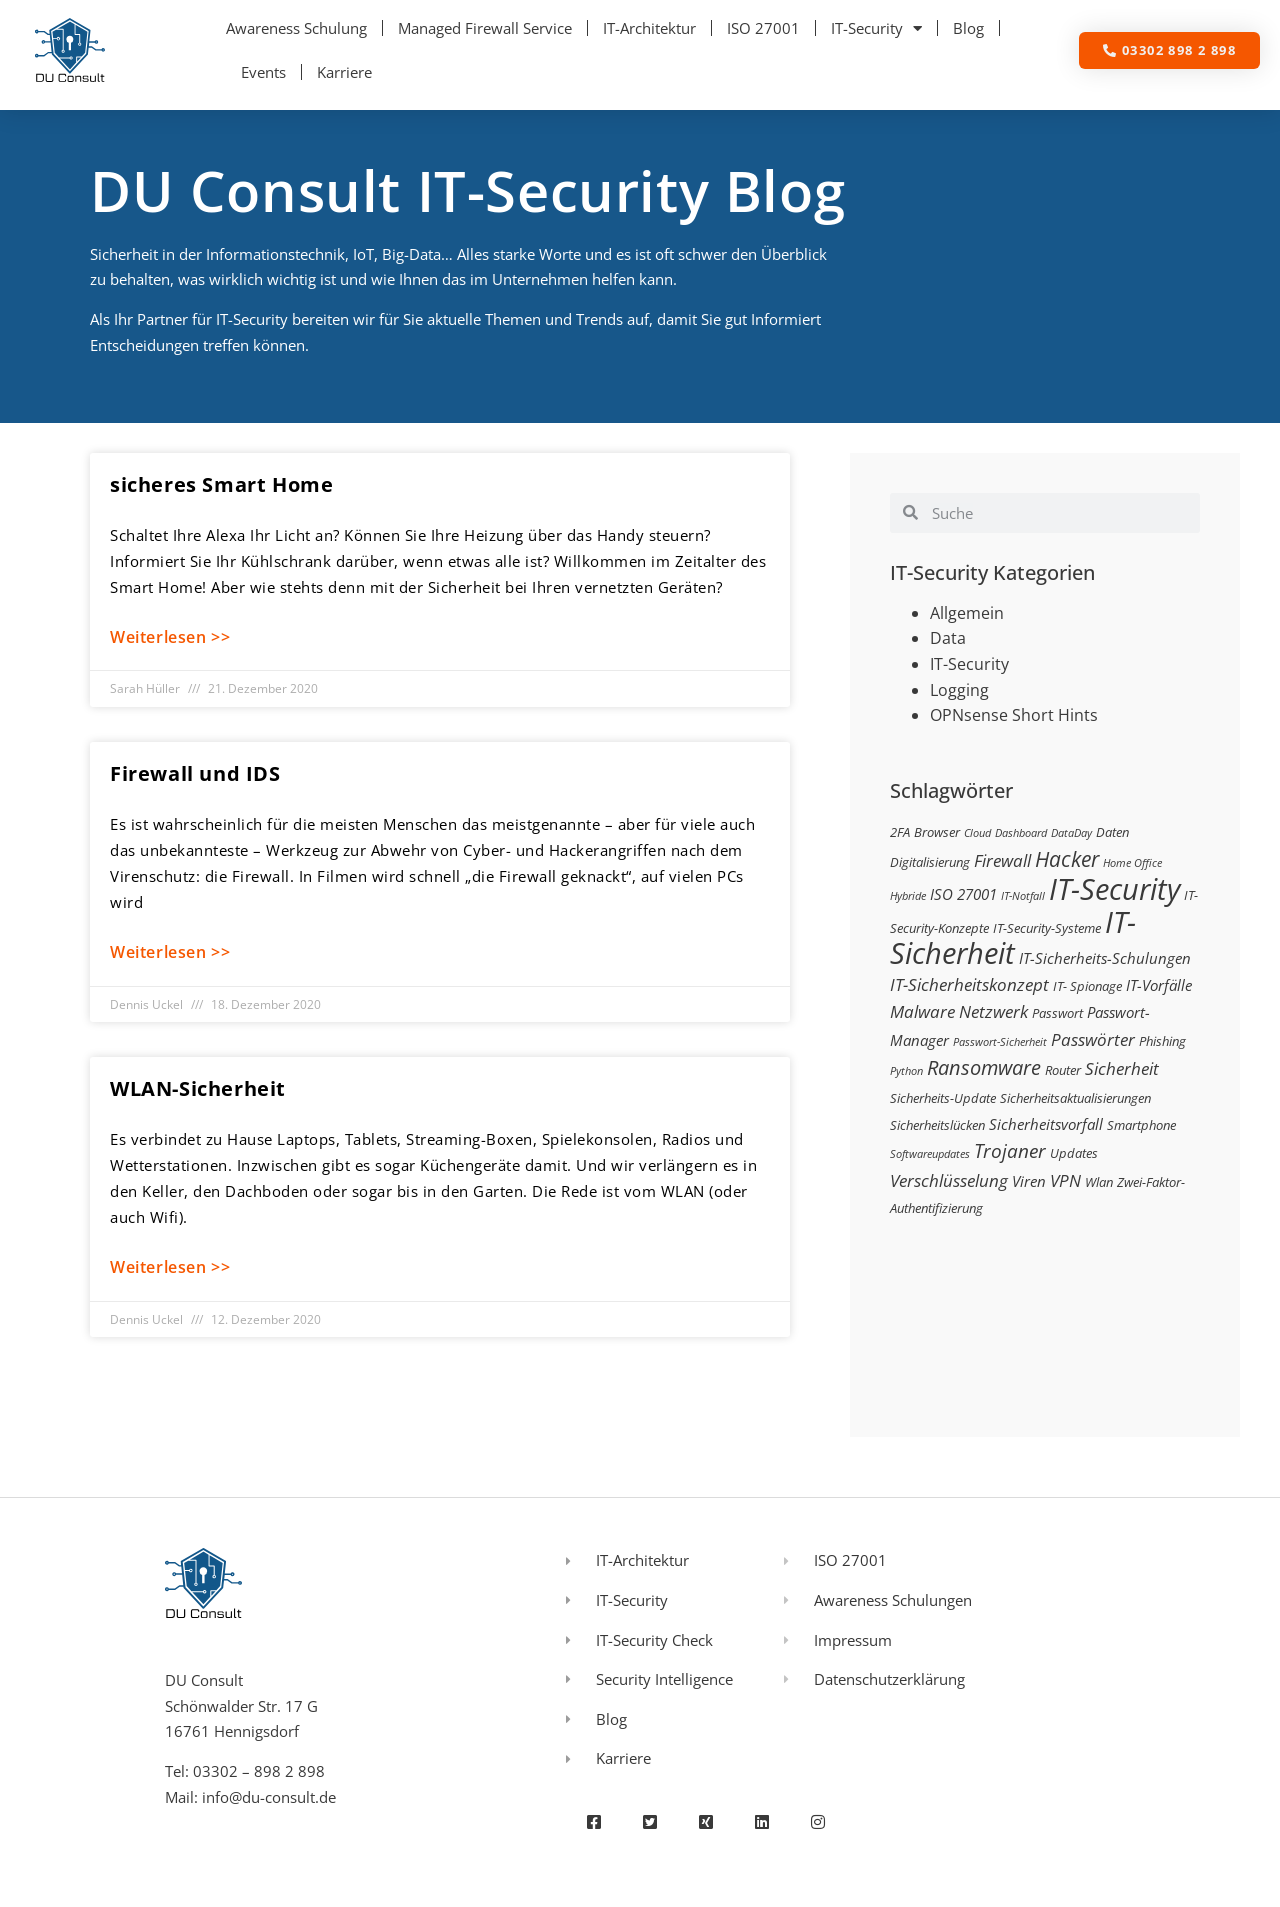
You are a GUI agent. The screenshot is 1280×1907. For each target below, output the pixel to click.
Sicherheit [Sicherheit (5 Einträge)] (1122, 1068)
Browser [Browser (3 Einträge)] (937, 832)
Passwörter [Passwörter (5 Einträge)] (1093, 1039)
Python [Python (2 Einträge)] (906, 1071)
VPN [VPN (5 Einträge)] (1065, 1180)
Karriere (344, 72)
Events (263, 72)
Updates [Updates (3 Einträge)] (1074, 1153)
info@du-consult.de (269, 1797)
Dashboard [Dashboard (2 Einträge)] (1021, 833)
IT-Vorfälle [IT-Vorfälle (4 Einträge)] (1159, 985)
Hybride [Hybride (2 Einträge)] (908, 896)
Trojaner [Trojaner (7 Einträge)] (1010, 1150)
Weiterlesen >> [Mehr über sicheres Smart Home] (170, 637)
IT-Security (876, 28)
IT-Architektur (649, 28)
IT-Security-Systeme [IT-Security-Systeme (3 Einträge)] (1047, 928)
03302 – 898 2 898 (259, 1771)
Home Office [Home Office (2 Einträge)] (1132, 863)
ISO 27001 (763, 28)
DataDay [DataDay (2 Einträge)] (1071, 833)
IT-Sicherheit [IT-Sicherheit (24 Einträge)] (1013, 938)
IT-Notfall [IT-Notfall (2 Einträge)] (1023, 896)
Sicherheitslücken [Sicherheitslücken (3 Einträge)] (937, 1125)
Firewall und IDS (195, 773)
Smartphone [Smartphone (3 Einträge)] (1141, 1125)
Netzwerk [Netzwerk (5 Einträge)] (993, 1011)
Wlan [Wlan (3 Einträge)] (1099, 1182)
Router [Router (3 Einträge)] (1063, 1070)
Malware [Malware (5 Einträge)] (922, 1011)
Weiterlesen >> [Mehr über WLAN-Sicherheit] (170, 1267)
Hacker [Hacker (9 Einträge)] (1067, 858)
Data (948, 638)
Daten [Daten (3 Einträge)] (1112, 832)
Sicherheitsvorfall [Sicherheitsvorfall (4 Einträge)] (1046, 1124)
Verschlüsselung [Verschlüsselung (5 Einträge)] (949, 1180)
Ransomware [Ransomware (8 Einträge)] (984, 1067)
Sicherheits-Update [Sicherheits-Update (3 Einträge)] (943, 1098)
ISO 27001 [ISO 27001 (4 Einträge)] (963, 894)
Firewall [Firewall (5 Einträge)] (1002, 860)
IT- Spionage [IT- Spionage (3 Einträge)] (1087, 986)
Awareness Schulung (296, 28)
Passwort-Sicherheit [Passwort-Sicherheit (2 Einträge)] (1000, 1042)
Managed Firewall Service (485, 28)
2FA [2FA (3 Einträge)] (900, 832)
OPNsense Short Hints (1014, 715)
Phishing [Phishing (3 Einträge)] (1162, 1041)
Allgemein (967, 613)
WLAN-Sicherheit (198, 1088)
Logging (959, 690)
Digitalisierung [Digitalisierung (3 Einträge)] (930, 862)
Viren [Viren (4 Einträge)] (1029, 1181)
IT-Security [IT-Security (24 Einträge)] (1114, 889)
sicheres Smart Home (221, 484)
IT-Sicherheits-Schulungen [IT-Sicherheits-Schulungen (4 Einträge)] (1105, 958)
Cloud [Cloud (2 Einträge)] (977, 833)
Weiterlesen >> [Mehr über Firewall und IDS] (170, 952)
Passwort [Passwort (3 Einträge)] (1057, 1013)
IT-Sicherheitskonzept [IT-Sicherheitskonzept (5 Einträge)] (969, 984)
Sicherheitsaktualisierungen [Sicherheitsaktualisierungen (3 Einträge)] (1075, 1098)
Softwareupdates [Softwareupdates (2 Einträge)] (930, 1154)
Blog (968, 28)
